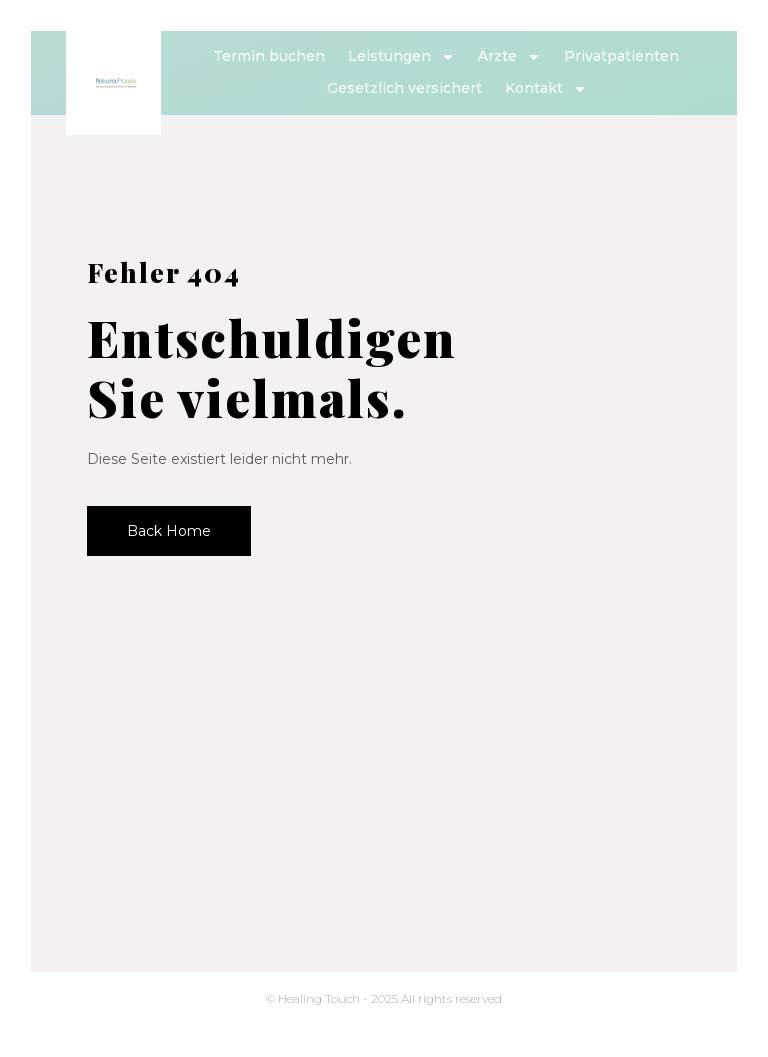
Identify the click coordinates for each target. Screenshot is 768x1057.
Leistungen (401, 57)
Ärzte (509, 57)
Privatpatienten (621, 56)
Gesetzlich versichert (404, 88)
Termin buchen (269, 56)
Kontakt (546, 89)
